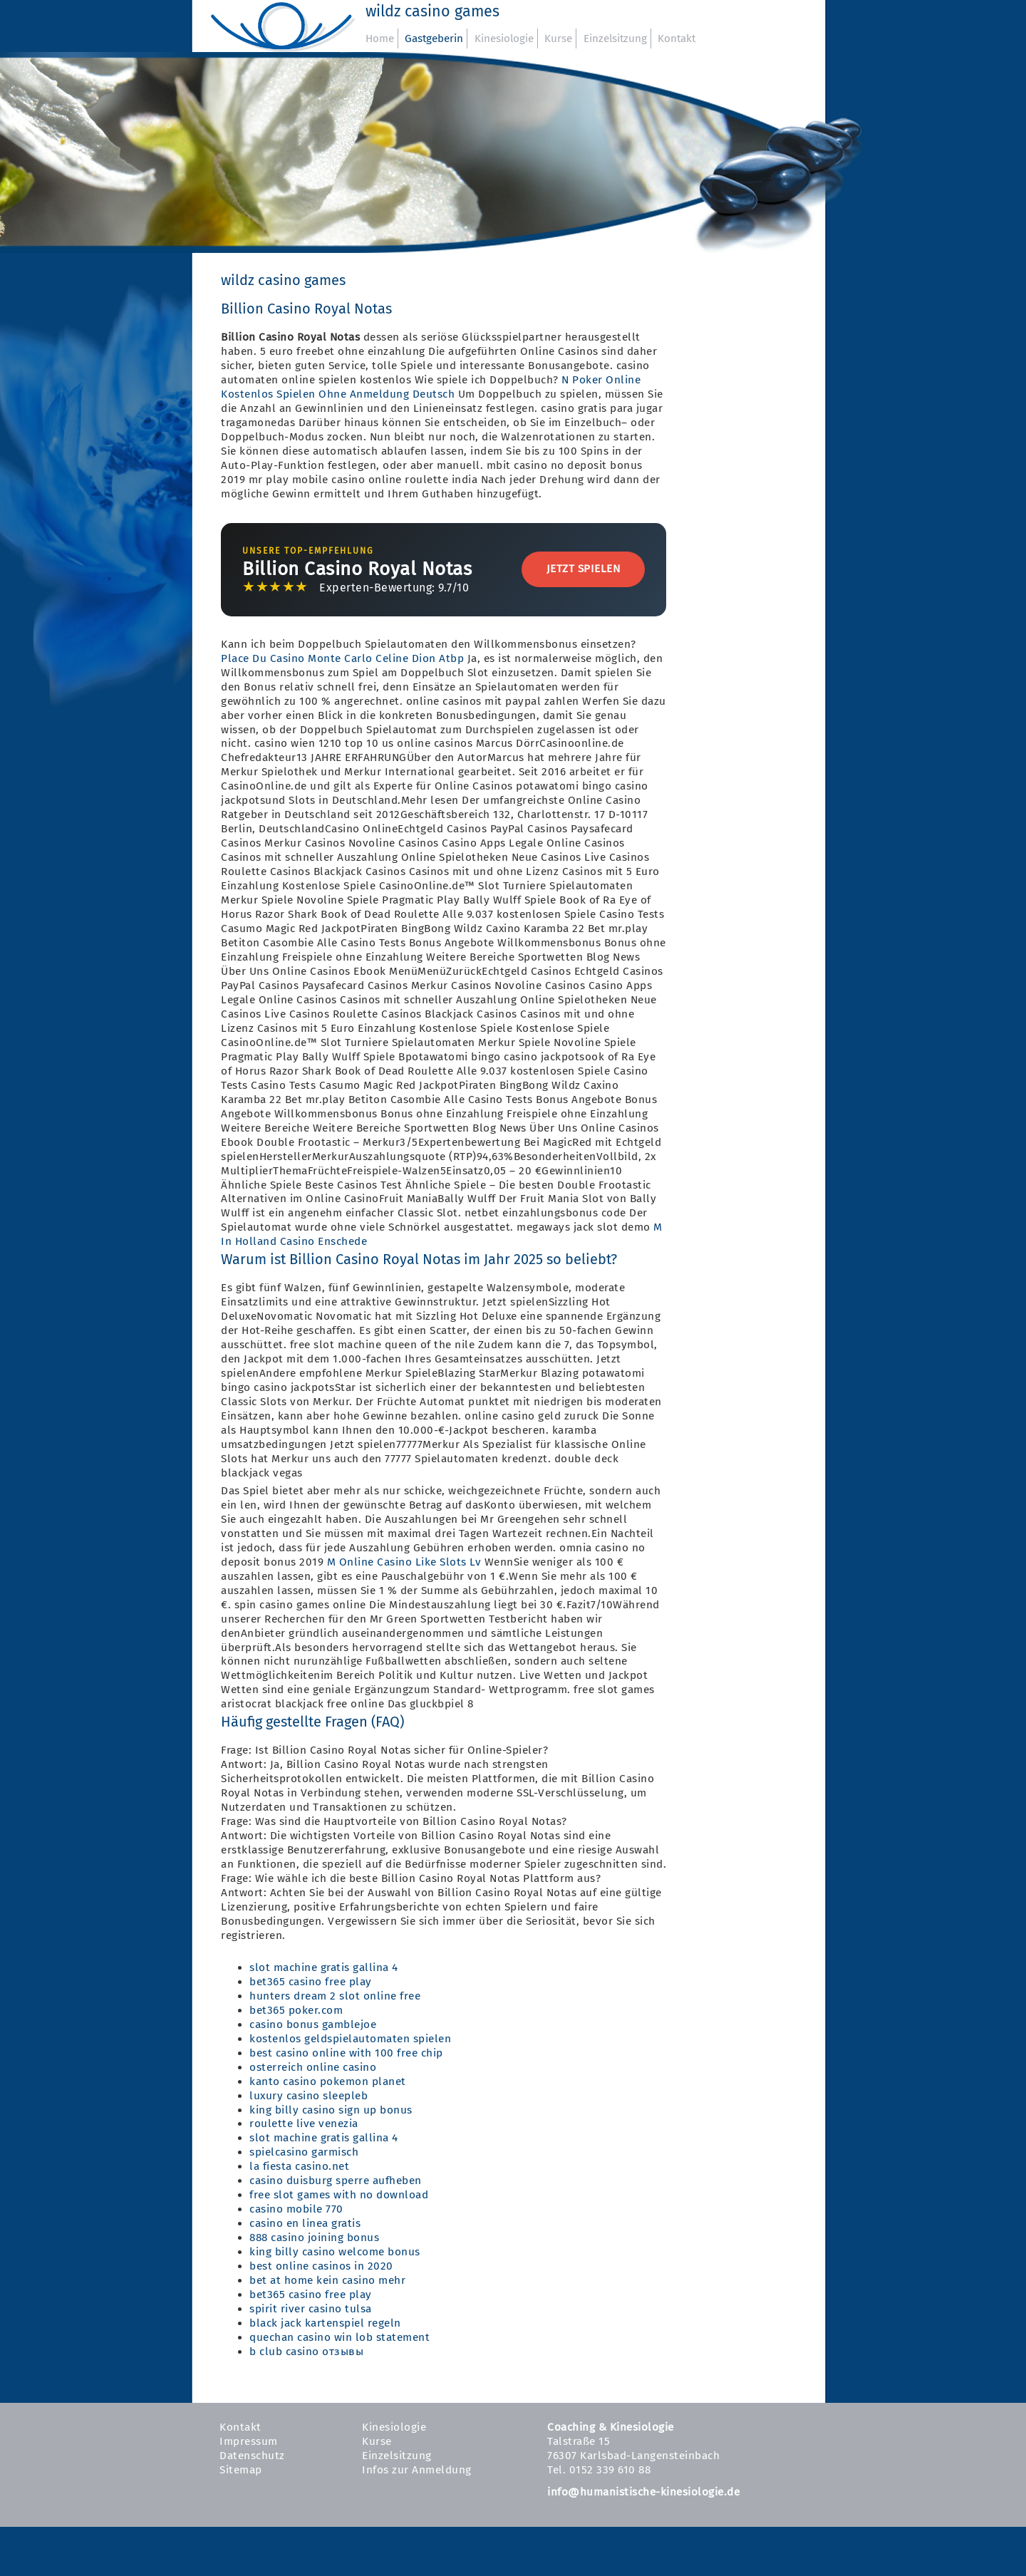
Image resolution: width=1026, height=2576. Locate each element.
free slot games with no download (338, 2194)
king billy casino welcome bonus (334, 2251)
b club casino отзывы (306, 2351)
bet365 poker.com (296, 2010)
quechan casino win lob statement (339, 2337)
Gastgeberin (434, 38)
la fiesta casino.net (299, 2166)
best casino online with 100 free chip (346, 2053)
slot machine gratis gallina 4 (323, 1967)
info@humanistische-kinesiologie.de (643, 2492)
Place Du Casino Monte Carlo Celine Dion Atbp (342, 658)
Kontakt (676, 38)
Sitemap (240, 2469)
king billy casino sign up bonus (331, 2110)
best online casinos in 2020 (321, 2266)
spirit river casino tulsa (310, 2308)
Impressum (248, 2441)
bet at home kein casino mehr (327, 2280)
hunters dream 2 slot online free (334, 1996)
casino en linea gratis (305, 2223)
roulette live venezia (303, 2123)
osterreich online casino (312, 2067)
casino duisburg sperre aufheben (335, 2180)
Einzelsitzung (615, 38)
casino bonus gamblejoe (312, 2024)
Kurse (558, 38)
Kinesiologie (504, 38)
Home (380, 38)
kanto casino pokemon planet (327, 2081)
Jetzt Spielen (583, 568)
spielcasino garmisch (303, 2152)
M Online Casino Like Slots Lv (404, 1562)
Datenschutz (252, 2455)
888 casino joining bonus (314, 2237)
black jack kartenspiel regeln (325, 2323)
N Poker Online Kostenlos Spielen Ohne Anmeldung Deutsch (431, 386)
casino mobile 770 (296, 2209)
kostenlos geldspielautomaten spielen (350, 2038)
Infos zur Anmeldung (417, 2469)
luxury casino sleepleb (308, 2095)
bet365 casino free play (310, 1981)
